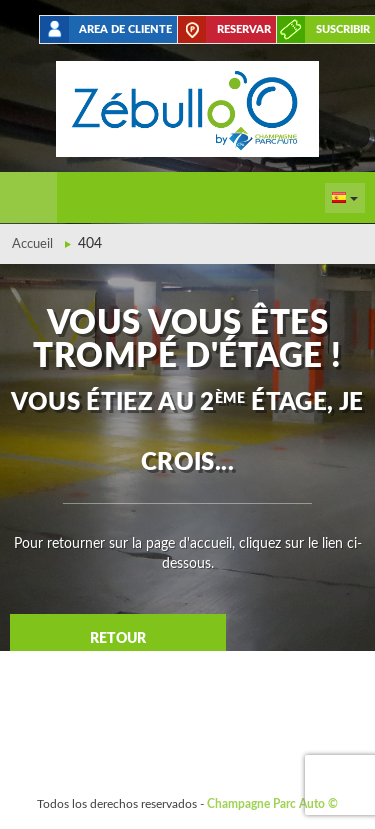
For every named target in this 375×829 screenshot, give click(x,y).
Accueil (32, 244)
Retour (118, 639)
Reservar (244, 29)
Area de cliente (125, 29)
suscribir (343, 29)
